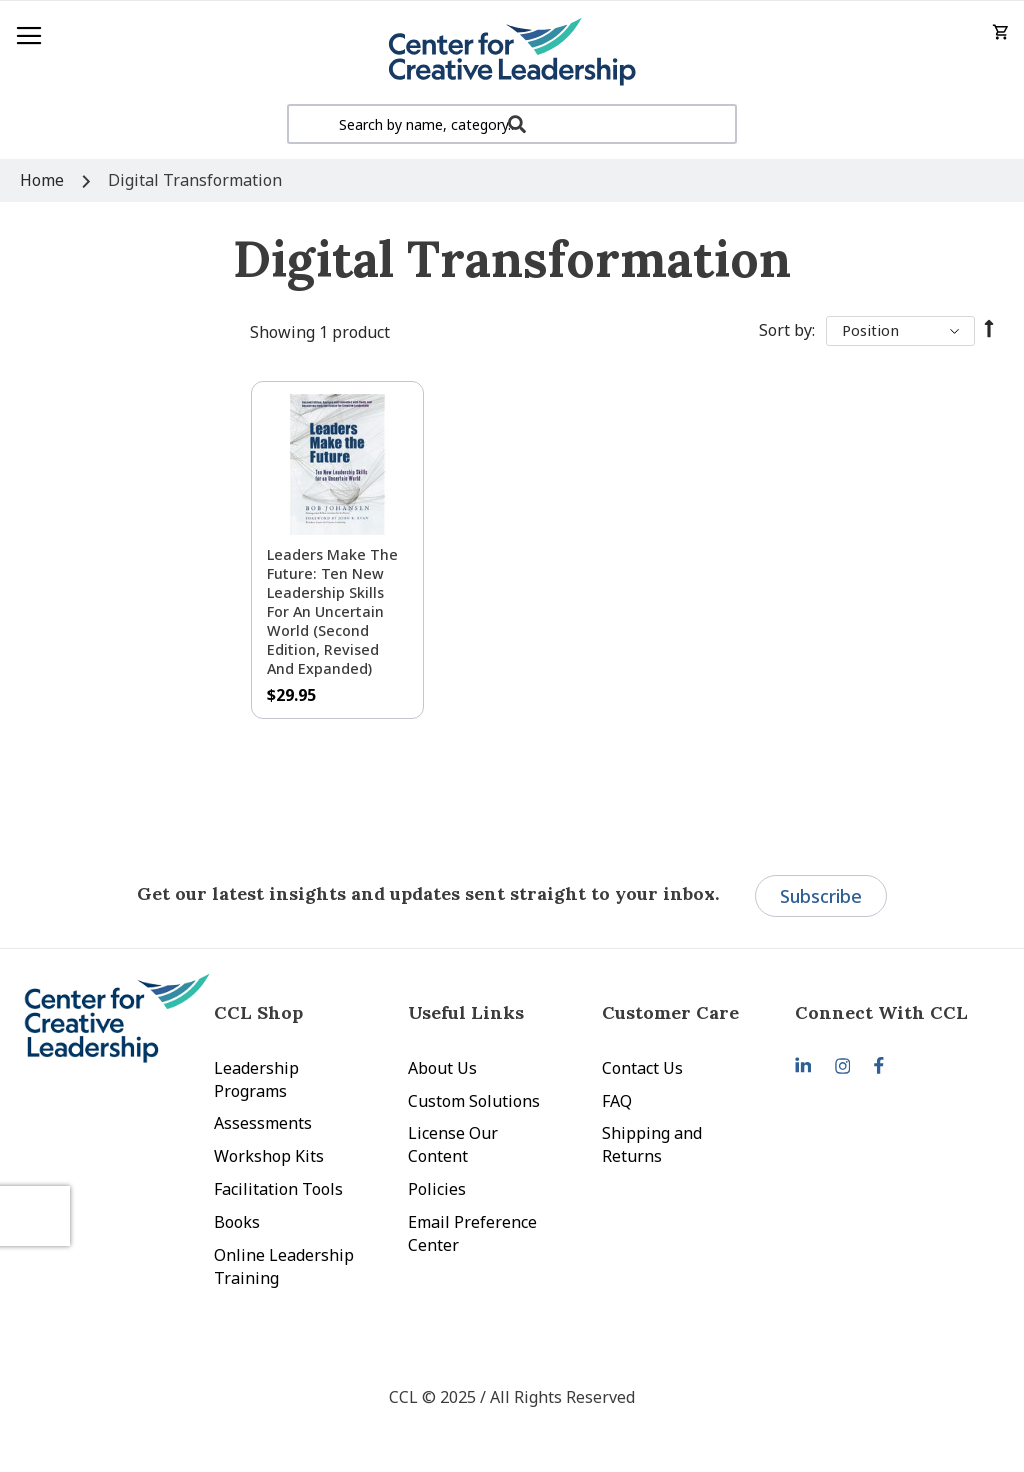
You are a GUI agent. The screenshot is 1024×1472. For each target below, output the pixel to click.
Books (237, 1222)
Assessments (263, 1123)
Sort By (785, 330)
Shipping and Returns (652, 1144)
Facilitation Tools (278, 1189)
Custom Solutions (474, 1101)
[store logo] (512, 52)
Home (44, 180)
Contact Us (642, 1068)
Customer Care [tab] (670, 1012)
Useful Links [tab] (466, 1012)
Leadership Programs (256, 1079)
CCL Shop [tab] (258, 1012)
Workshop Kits (269, 1156)
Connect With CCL (881, 1012)
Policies (437, 1189)
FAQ (617, 1101)
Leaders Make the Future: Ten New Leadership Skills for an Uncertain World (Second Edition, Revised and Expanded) (332, 611)
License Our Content (453, 1144)
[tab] (892, 1012)
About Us (442, 1068)
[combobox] (512, 124)
